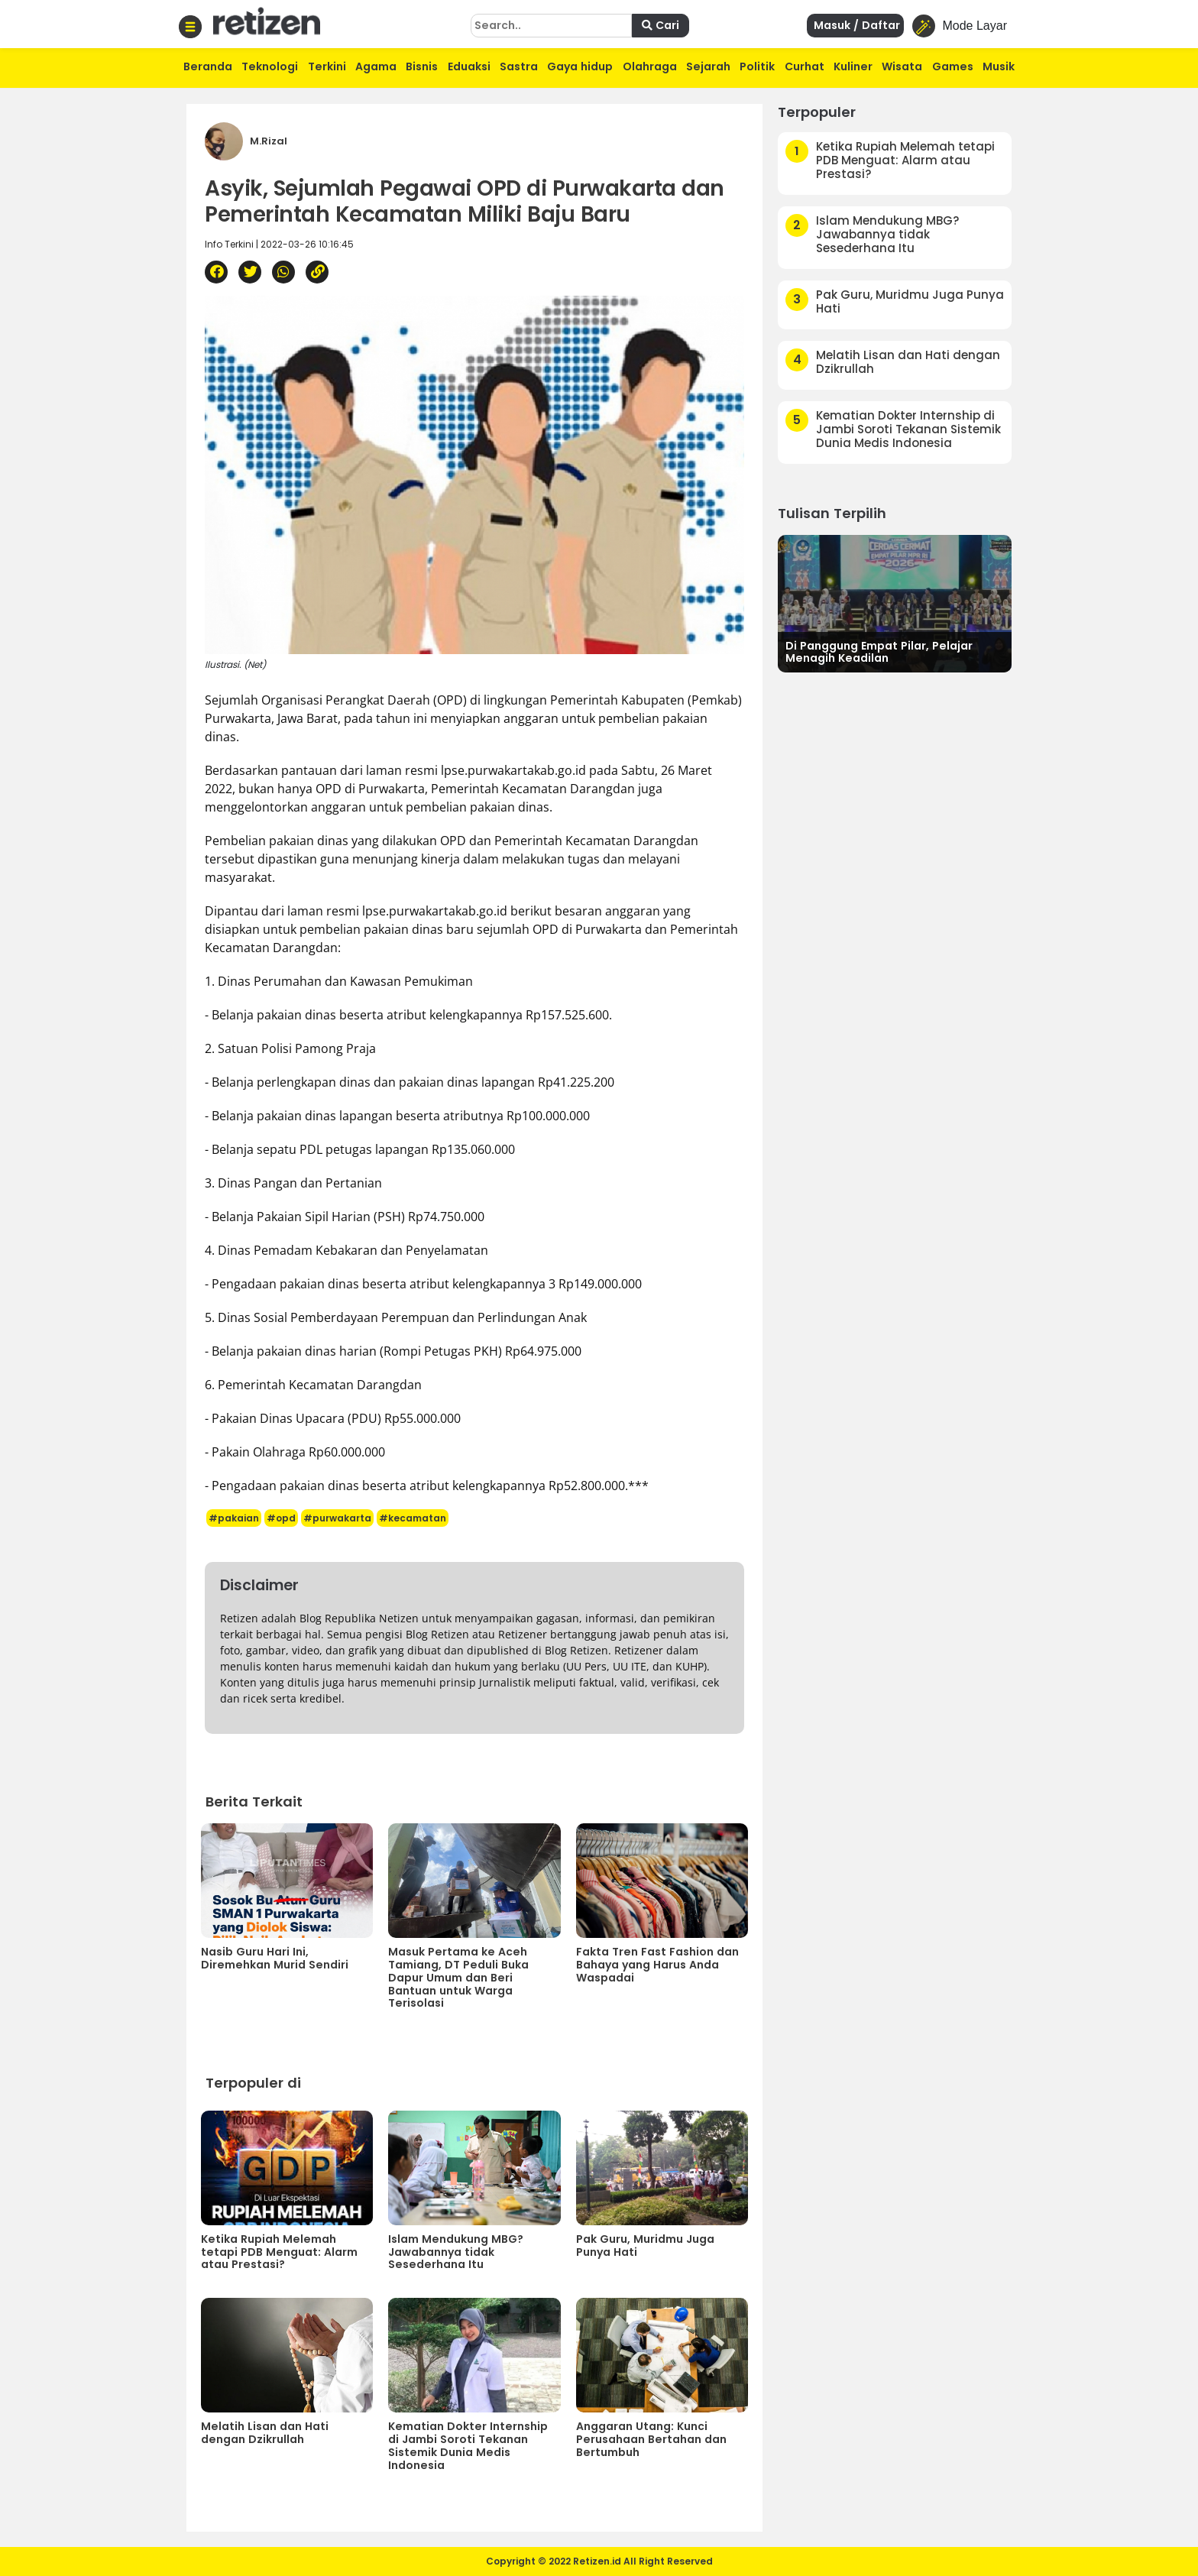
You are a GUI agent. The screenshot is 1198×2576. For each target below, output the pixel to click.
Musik (999, 66)
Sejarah (708, 66)
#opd (281, 1518)
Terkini (327, 66)
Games (952, 66)
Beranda (207, 66)
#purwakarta (337, 1518)
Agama (376, 66)
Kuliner (853, 66)
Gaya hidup (580, 66)
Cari (660, 25)
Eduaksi (469, 66)
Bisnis (422, 66)
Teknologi (269, 66)
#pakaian (234, 1518)
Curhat (804, 66)
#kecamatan (412, 1518)
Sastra (519, 66)
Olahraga (650, 66)
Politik (757, 66)
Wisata (902, 66)
